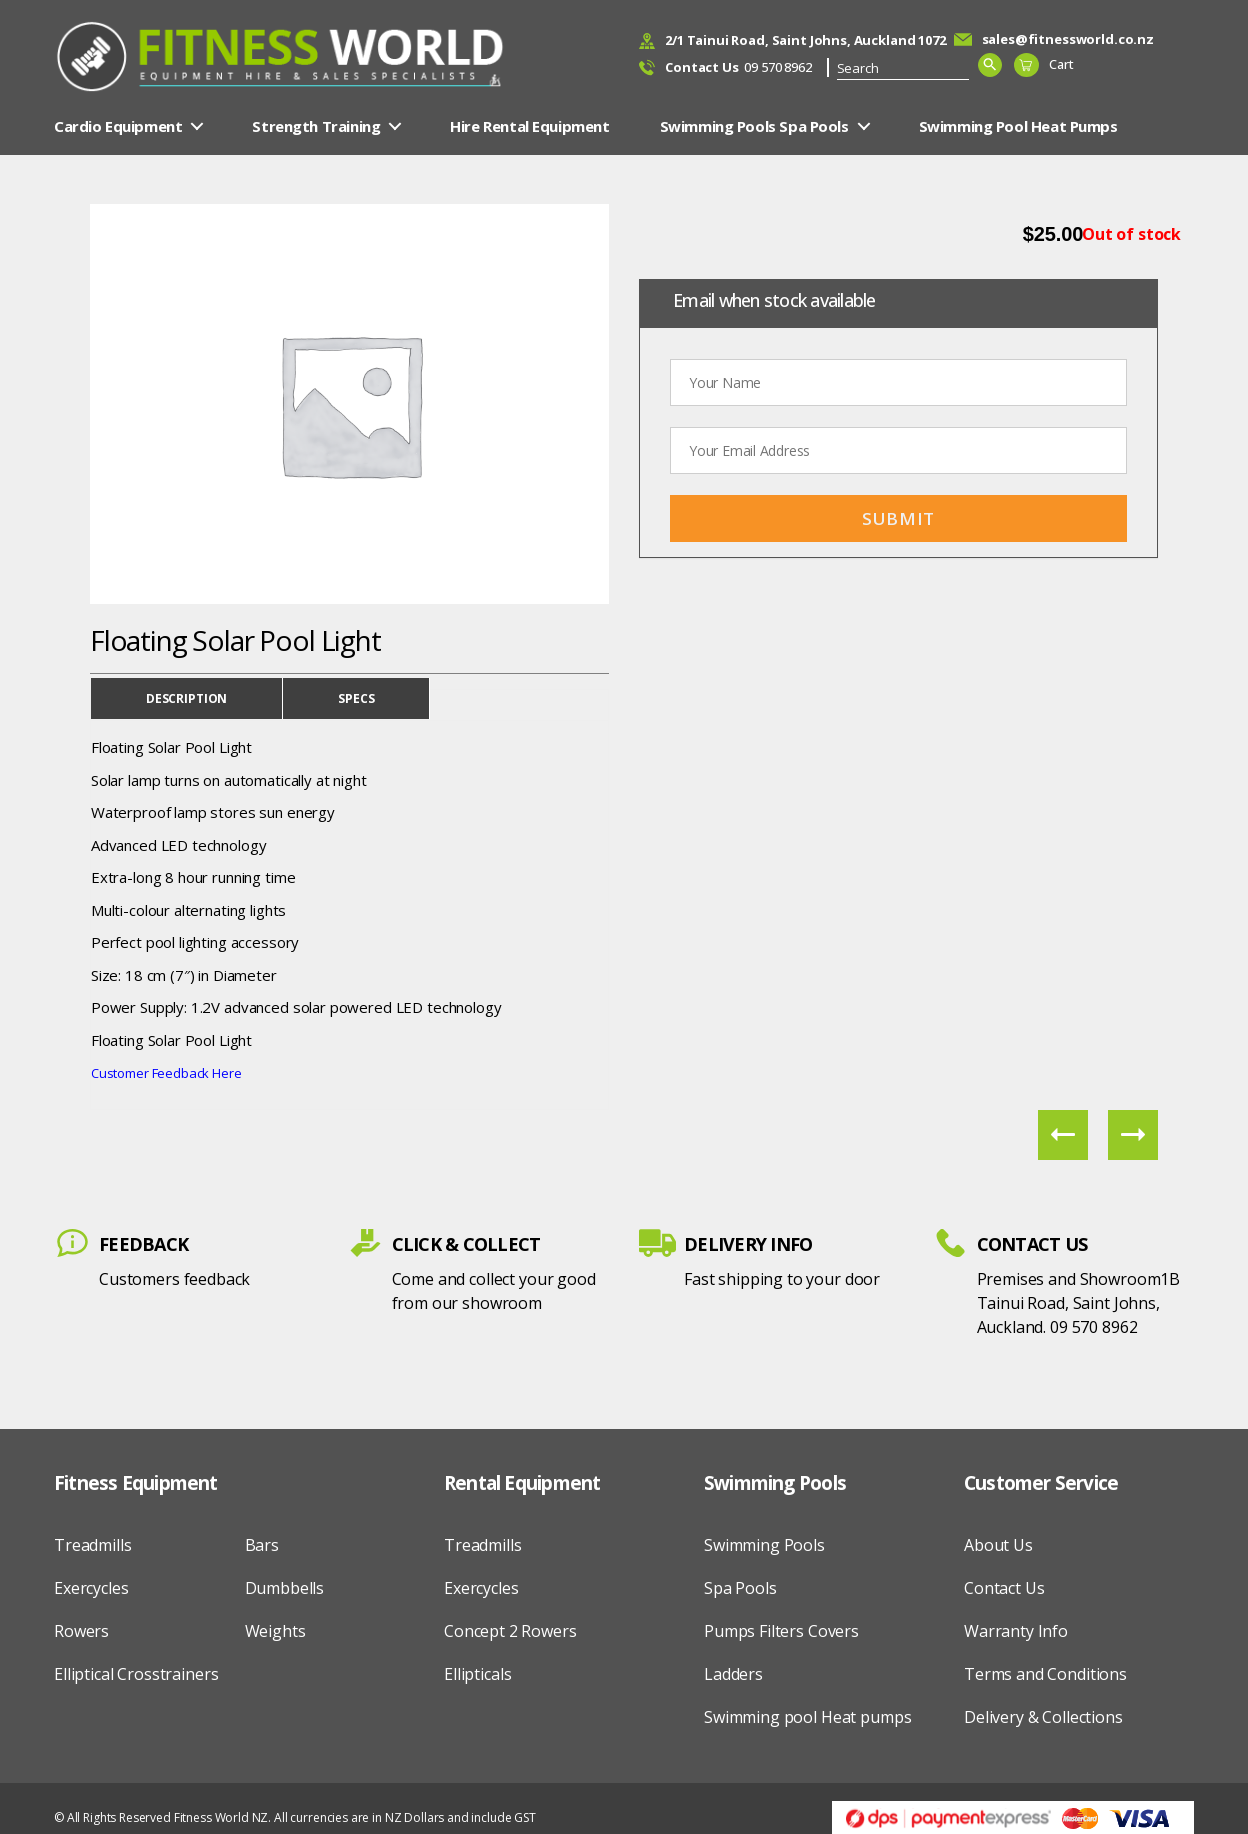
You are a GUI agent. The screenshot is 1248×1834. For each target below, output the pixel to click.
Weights (275, 1631)
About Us (998, 1545)
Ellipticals (477, 1674)
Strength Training (316, 126)
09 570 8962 (738, 68)
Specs (356, 698)
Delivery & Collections (1043, 1717)
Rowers (81, 1631)
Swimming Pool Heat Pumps (1018, 126)
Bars (262, 1545)
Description (186, 698)
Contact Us (1004, 1588)
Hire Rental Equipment (529, 126)
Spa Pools (740, 1588)
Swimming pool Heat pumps (807, 1717)
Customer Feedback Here (166, 1073)
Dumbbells (285, 1588)
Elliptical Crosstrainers (136, 1674)
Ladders (733, 1674)
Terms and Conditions (1045, 1674)
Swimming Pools (764, 1545)
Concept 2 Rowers (510, 1631)
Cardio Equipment (118, 126)
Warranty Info (1016, 1631)
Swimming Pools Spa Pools (754, 126)
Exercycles (91, 1588)
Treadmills (93, 1545)
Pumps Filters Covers (781, 1631)
